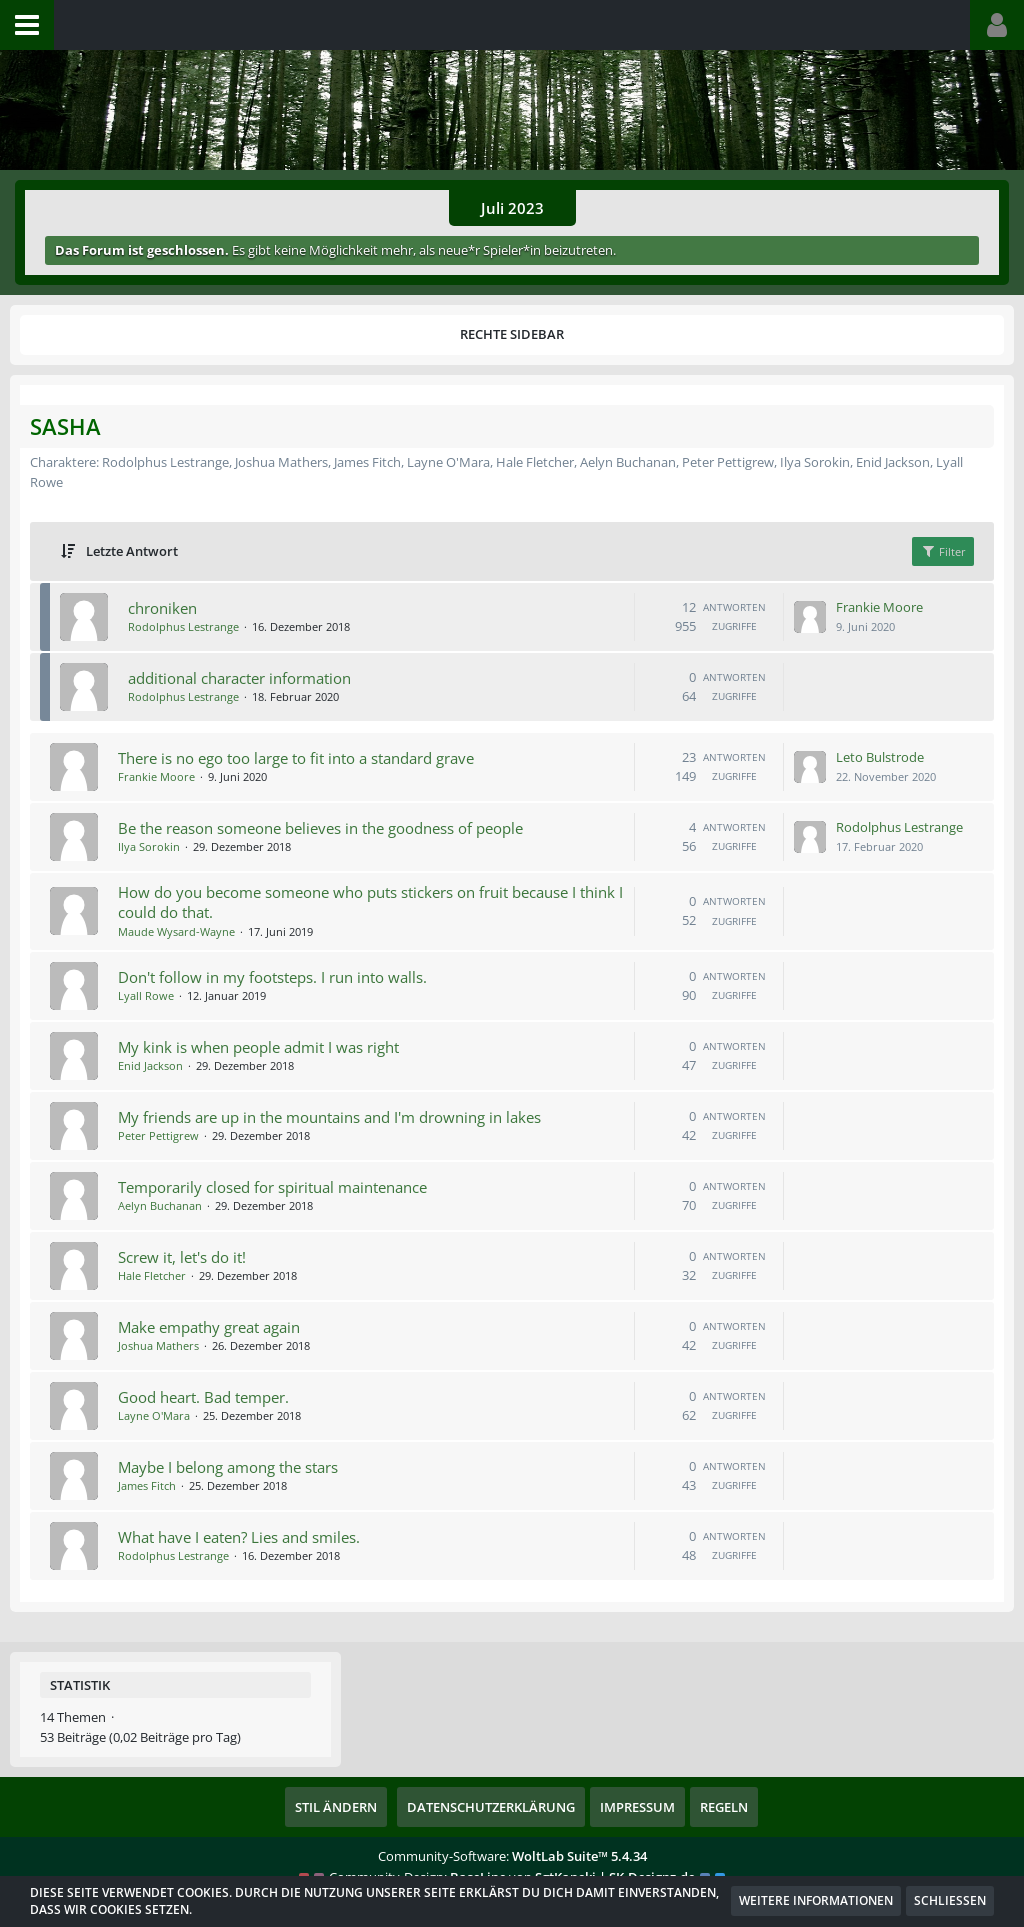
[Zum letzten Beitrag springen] (810, 617)
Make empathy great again (209, 1327)
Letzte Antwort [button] (132, 551)
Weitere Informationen (816, 1900)
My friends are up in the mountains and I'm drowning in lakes (329, 1117)
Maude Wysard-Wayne (176, 931)
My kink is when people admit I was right (258, 1047)
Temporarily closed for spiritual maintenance (272, 1187)
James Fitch (147, 1485)
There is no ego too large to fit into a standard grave (296, 758)
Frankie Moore (879, 607)
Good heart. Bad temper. (203, 1397)
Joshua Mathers (158, 1345)
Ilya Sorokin (149, 846)
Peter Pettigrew (158, 1135)
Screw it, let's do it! (182, 1257)
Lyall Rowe (146, 995)
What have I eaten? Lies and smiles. (239, 1537)
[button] (27, 25)
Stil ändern (336, 1807)
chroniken (162, 608)
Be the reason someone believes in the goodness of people (320, 828)
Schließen (950, 1900)
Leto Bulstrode (880, 757)
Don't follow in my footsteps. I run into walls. (272, 977)
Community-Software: (512, 1856)
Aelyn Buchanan (160, 1205)
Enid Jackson (150, 1065)
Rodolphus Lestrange (183, 626)
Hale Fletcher (152, 1275)
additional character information (239, 678)
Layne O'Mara (154, 1415)
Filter (943, 551)
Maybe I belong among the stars (228, 1467)
